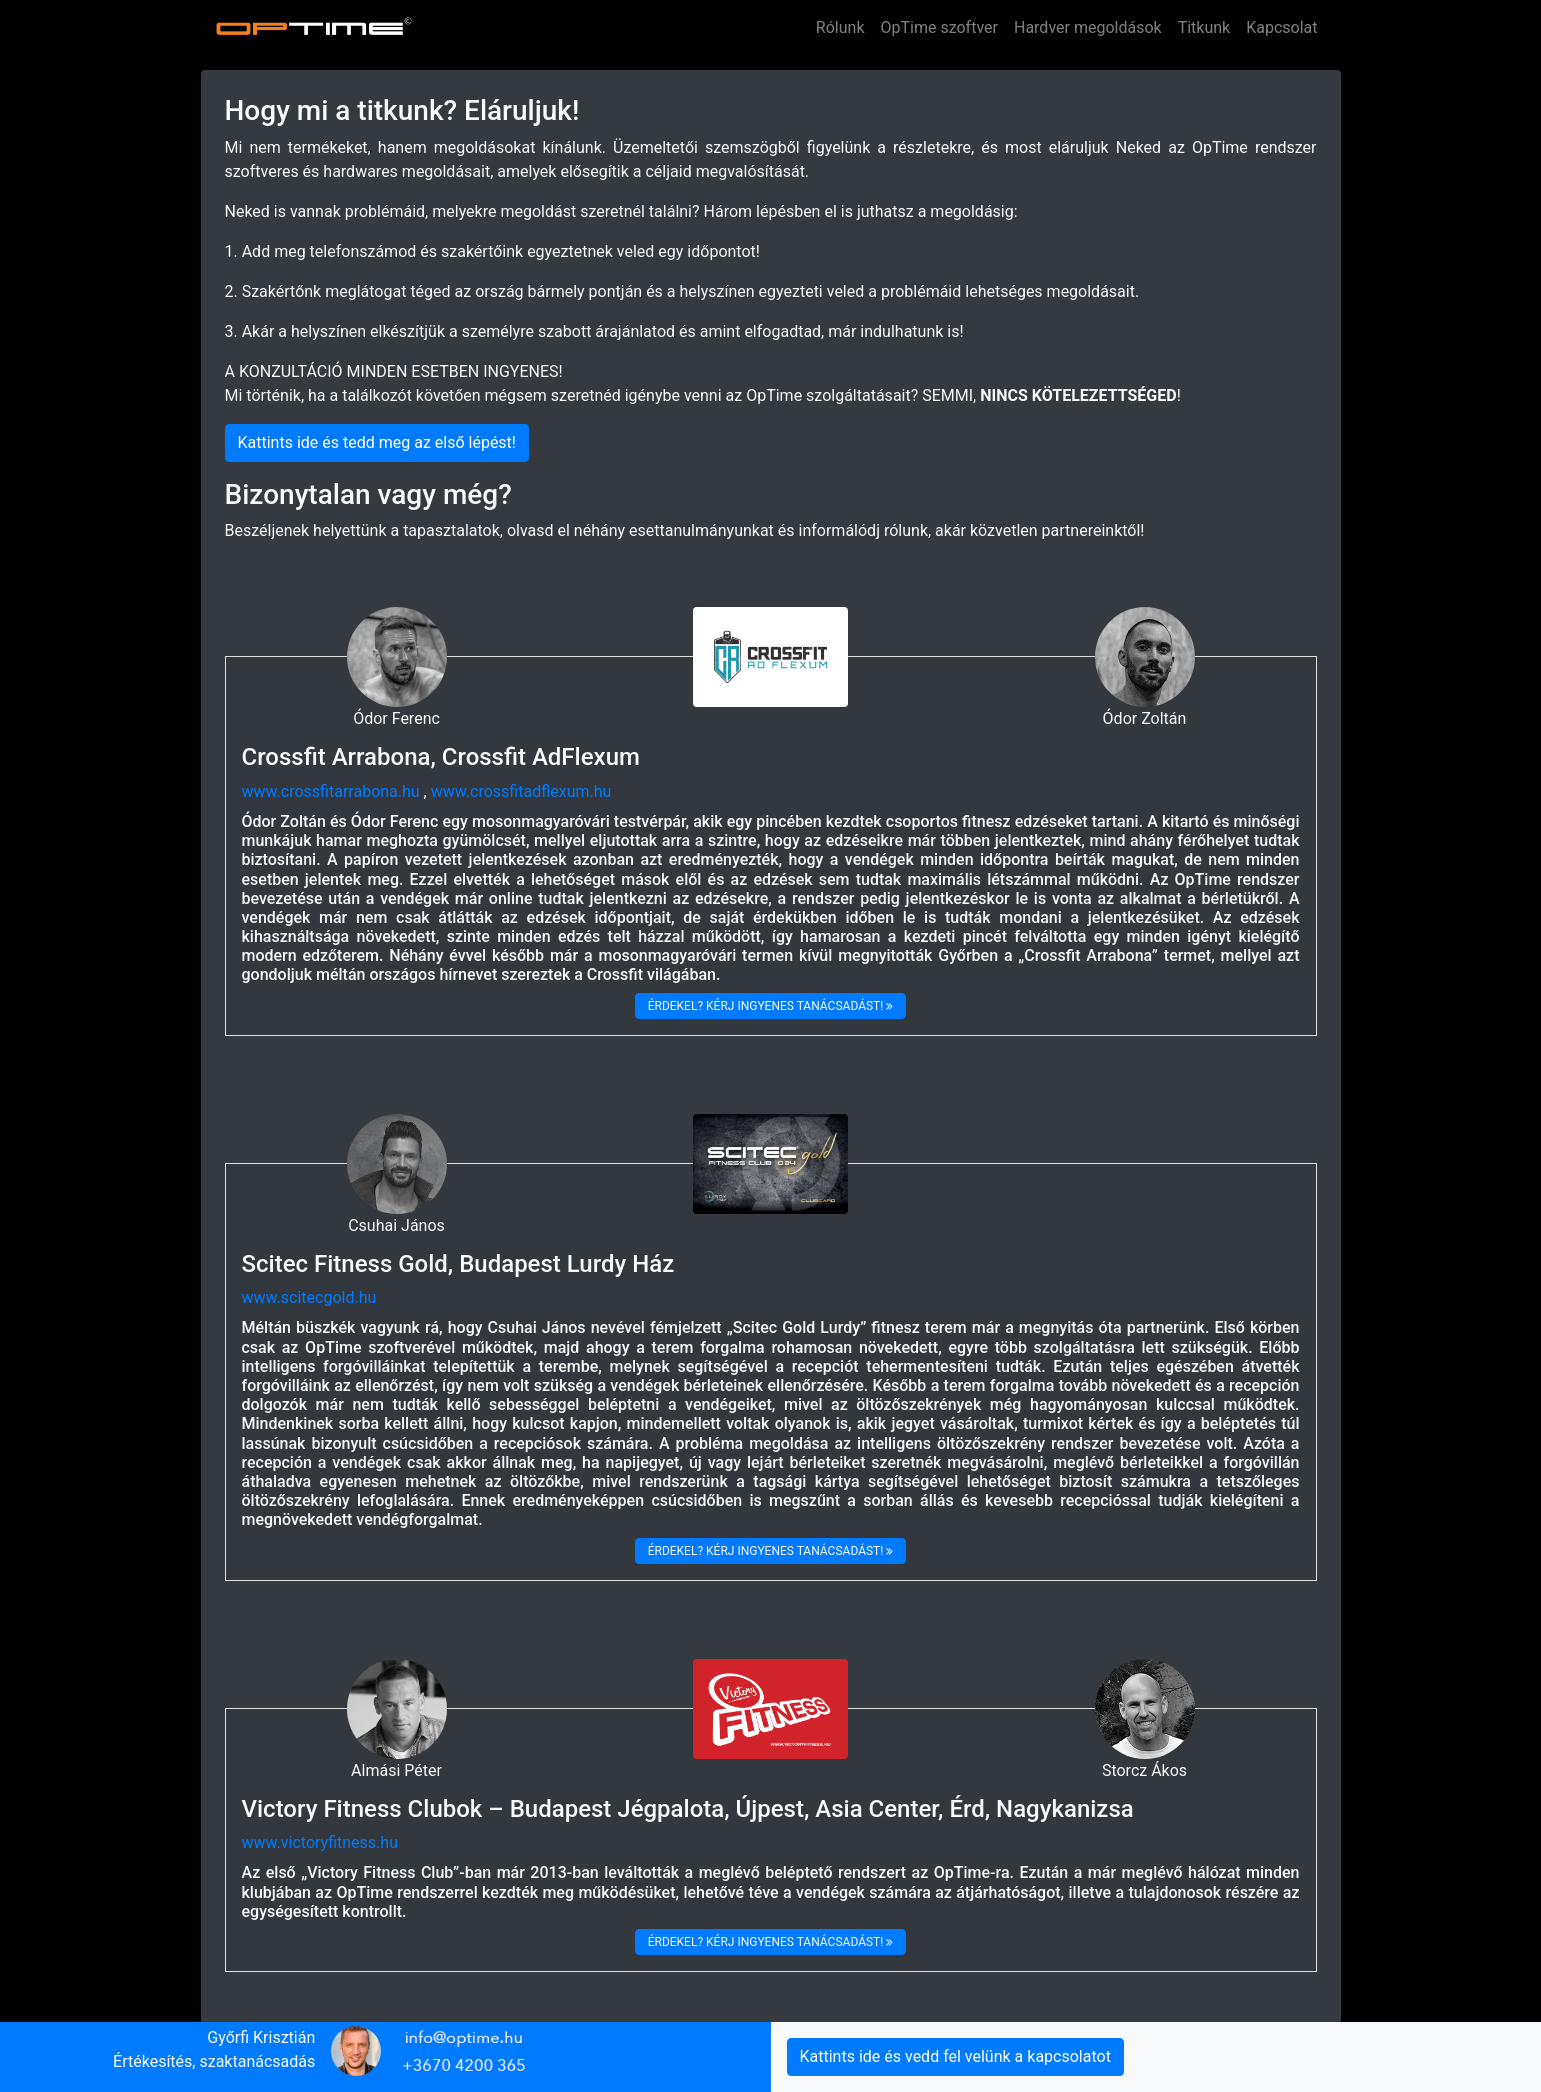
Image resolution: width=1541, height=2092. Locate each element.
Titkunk (1204, 27)
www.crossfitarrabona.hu (331, 791)
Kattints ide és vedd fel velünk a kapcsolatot (955, 2056)
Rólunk (840, 27)
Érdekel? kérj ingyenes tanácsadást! (771, 1006)
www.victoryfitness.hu (320, 1842)
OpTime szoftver (939, 27)
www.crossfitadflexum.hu (521, 791)
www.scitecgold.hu (309, 1297)
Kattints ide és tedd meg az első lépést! (377, 442)
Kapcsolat (1281, 27)
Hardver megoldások (1088, 27)
